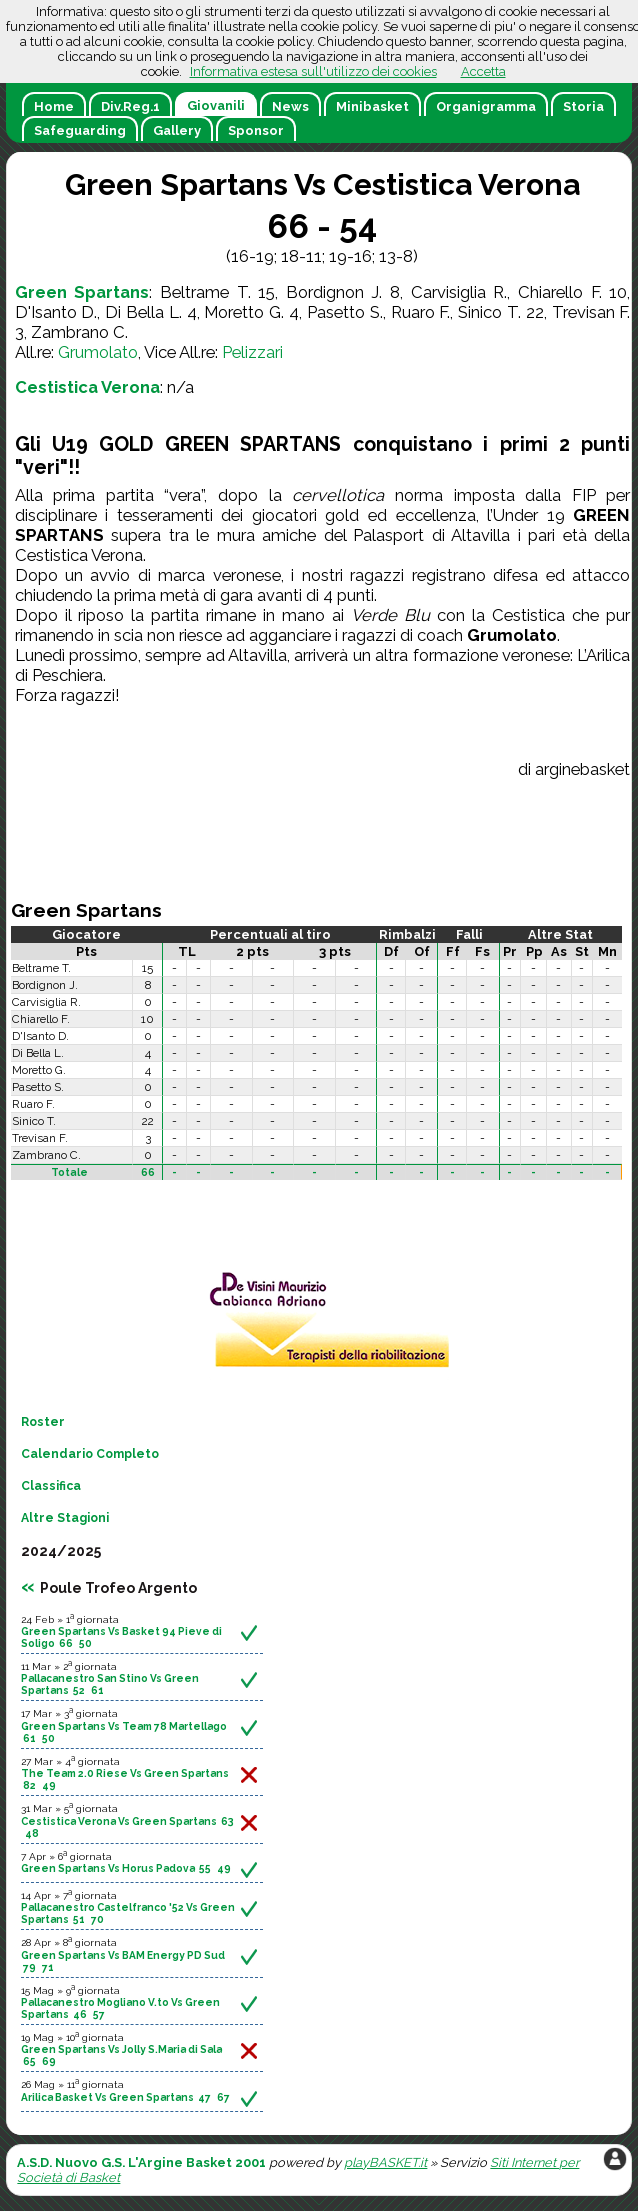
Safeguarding (80, 130)
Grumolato (98, 352)
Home (54, 106)
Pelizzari (252, 352)
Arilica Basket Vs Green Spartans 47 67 (125, 2097)
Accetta (483, 71)
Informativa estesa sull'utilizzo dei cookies (313, 71)
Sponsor (256, 130)
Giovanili (216, 105)
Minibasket (372, 106)
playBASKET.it (385, 2162)
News (290, 106)
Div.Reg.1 (130, 106)
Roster (43, 1422)
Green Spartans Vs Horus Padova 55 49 (126, 1868)
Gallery (177, 130)
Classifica (51, 1486)
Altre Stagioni (65, 1518)
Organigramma (486, 106)
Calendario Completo (90, 1454)
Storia (583, 106)
